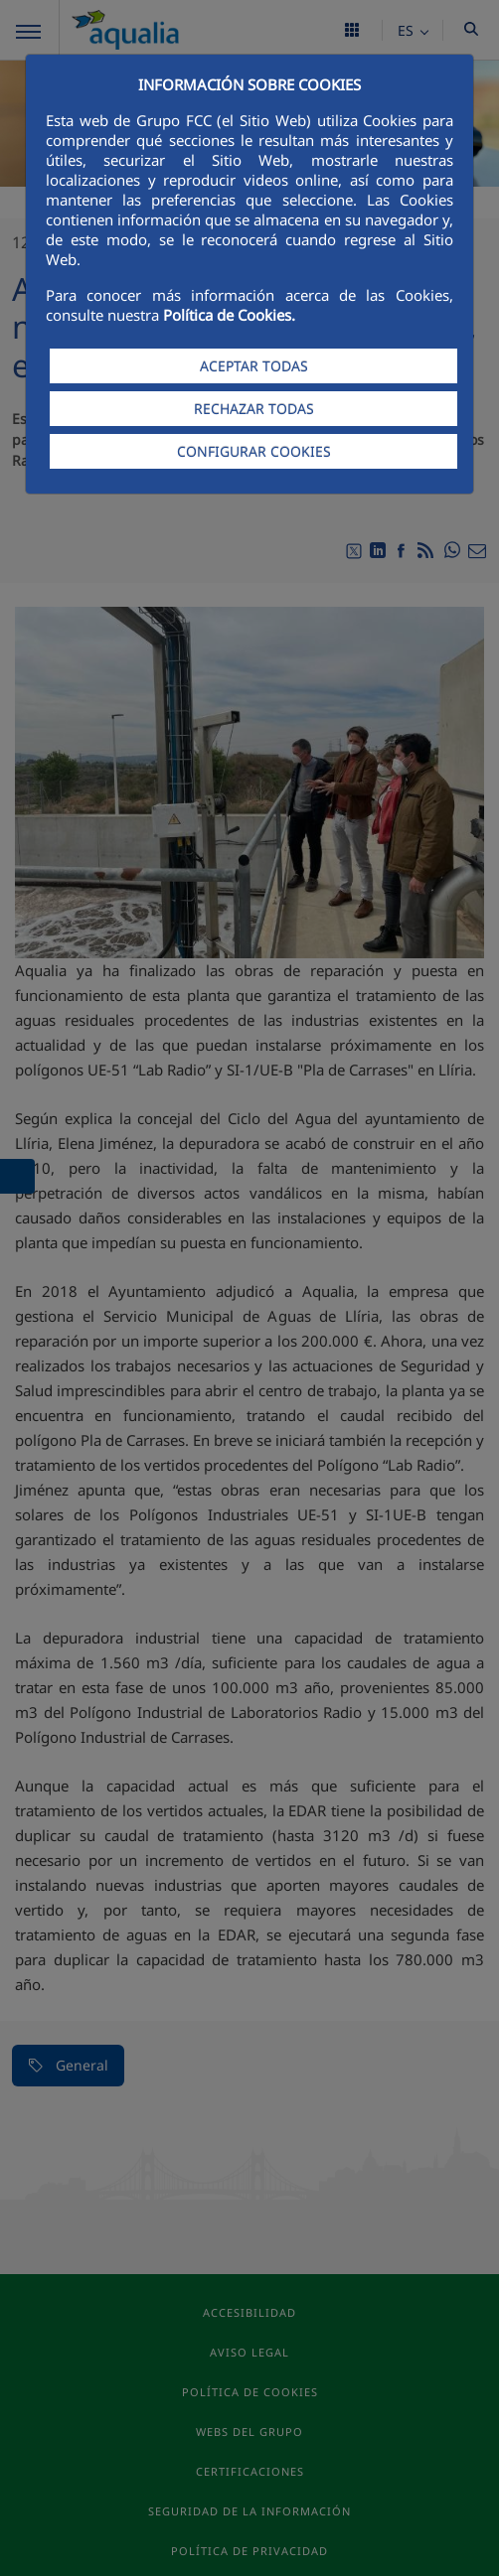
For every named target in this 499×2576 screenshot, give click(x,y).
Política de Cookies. (229, 315)
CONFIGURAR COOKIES (254, 451)
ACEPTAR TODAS (254, 366)
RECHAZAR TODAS (254, 408)
